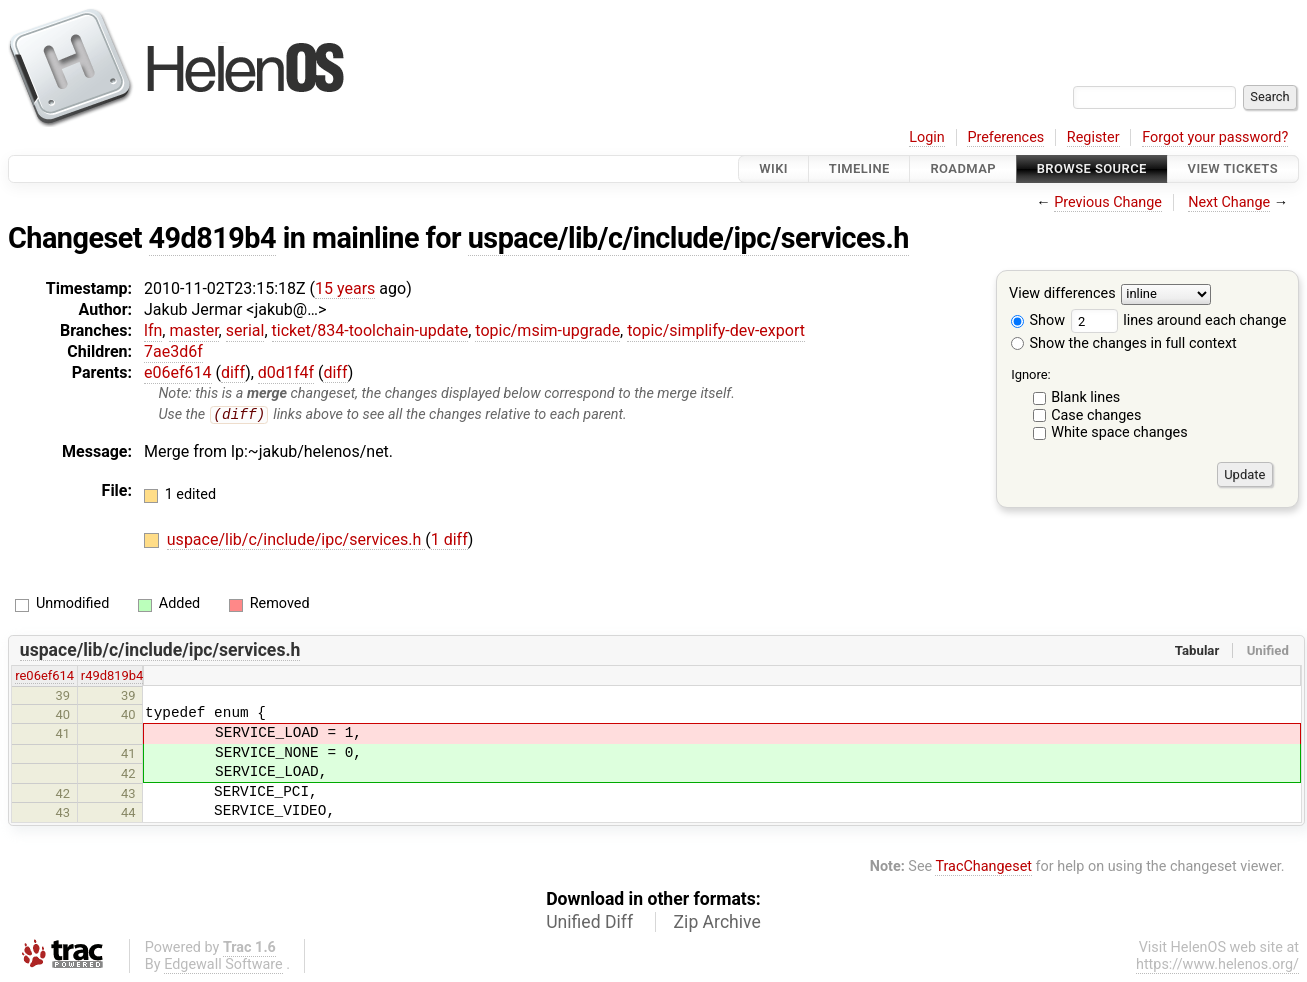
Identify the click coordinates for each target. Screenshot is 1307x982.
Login (927, 137)
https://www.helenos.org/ (1217, 965)
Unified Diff (589, 923)
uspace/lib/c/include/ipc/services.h (688, 238)
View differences (1062, 294)
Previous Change (1108, 202)
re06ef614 (44, 676)
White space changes (1119, 432)
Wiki (773, 168)
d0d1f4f (286, 372)
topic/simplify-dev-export (716, 330)
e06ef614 (178, 372)
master (193, 330)
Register (1093, 137)
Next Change (1229, 202)
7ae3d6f (173, 351)
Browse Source (1092, 168)
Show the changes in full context (1124, 343)
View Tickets (1233, 168)
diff (233, 372)
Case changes (1096, 415)
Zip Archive (717, 923)
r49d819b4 (112, 676)
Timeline (859, 168)
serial (245, 330)
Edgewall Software (223, 965)
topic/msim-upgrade (547, 330)
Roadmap (963, 168)
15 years (345, 288)
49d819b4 (212, 238)
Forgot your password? (1215, 137)
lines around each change (1179, 320)
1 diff (449, 540)
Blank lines (1085, 397)
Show (1038, 320)
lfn (153, 330)
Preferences (1005, 137)
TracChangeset (983, 866)
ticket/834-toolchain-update (370, 330)
